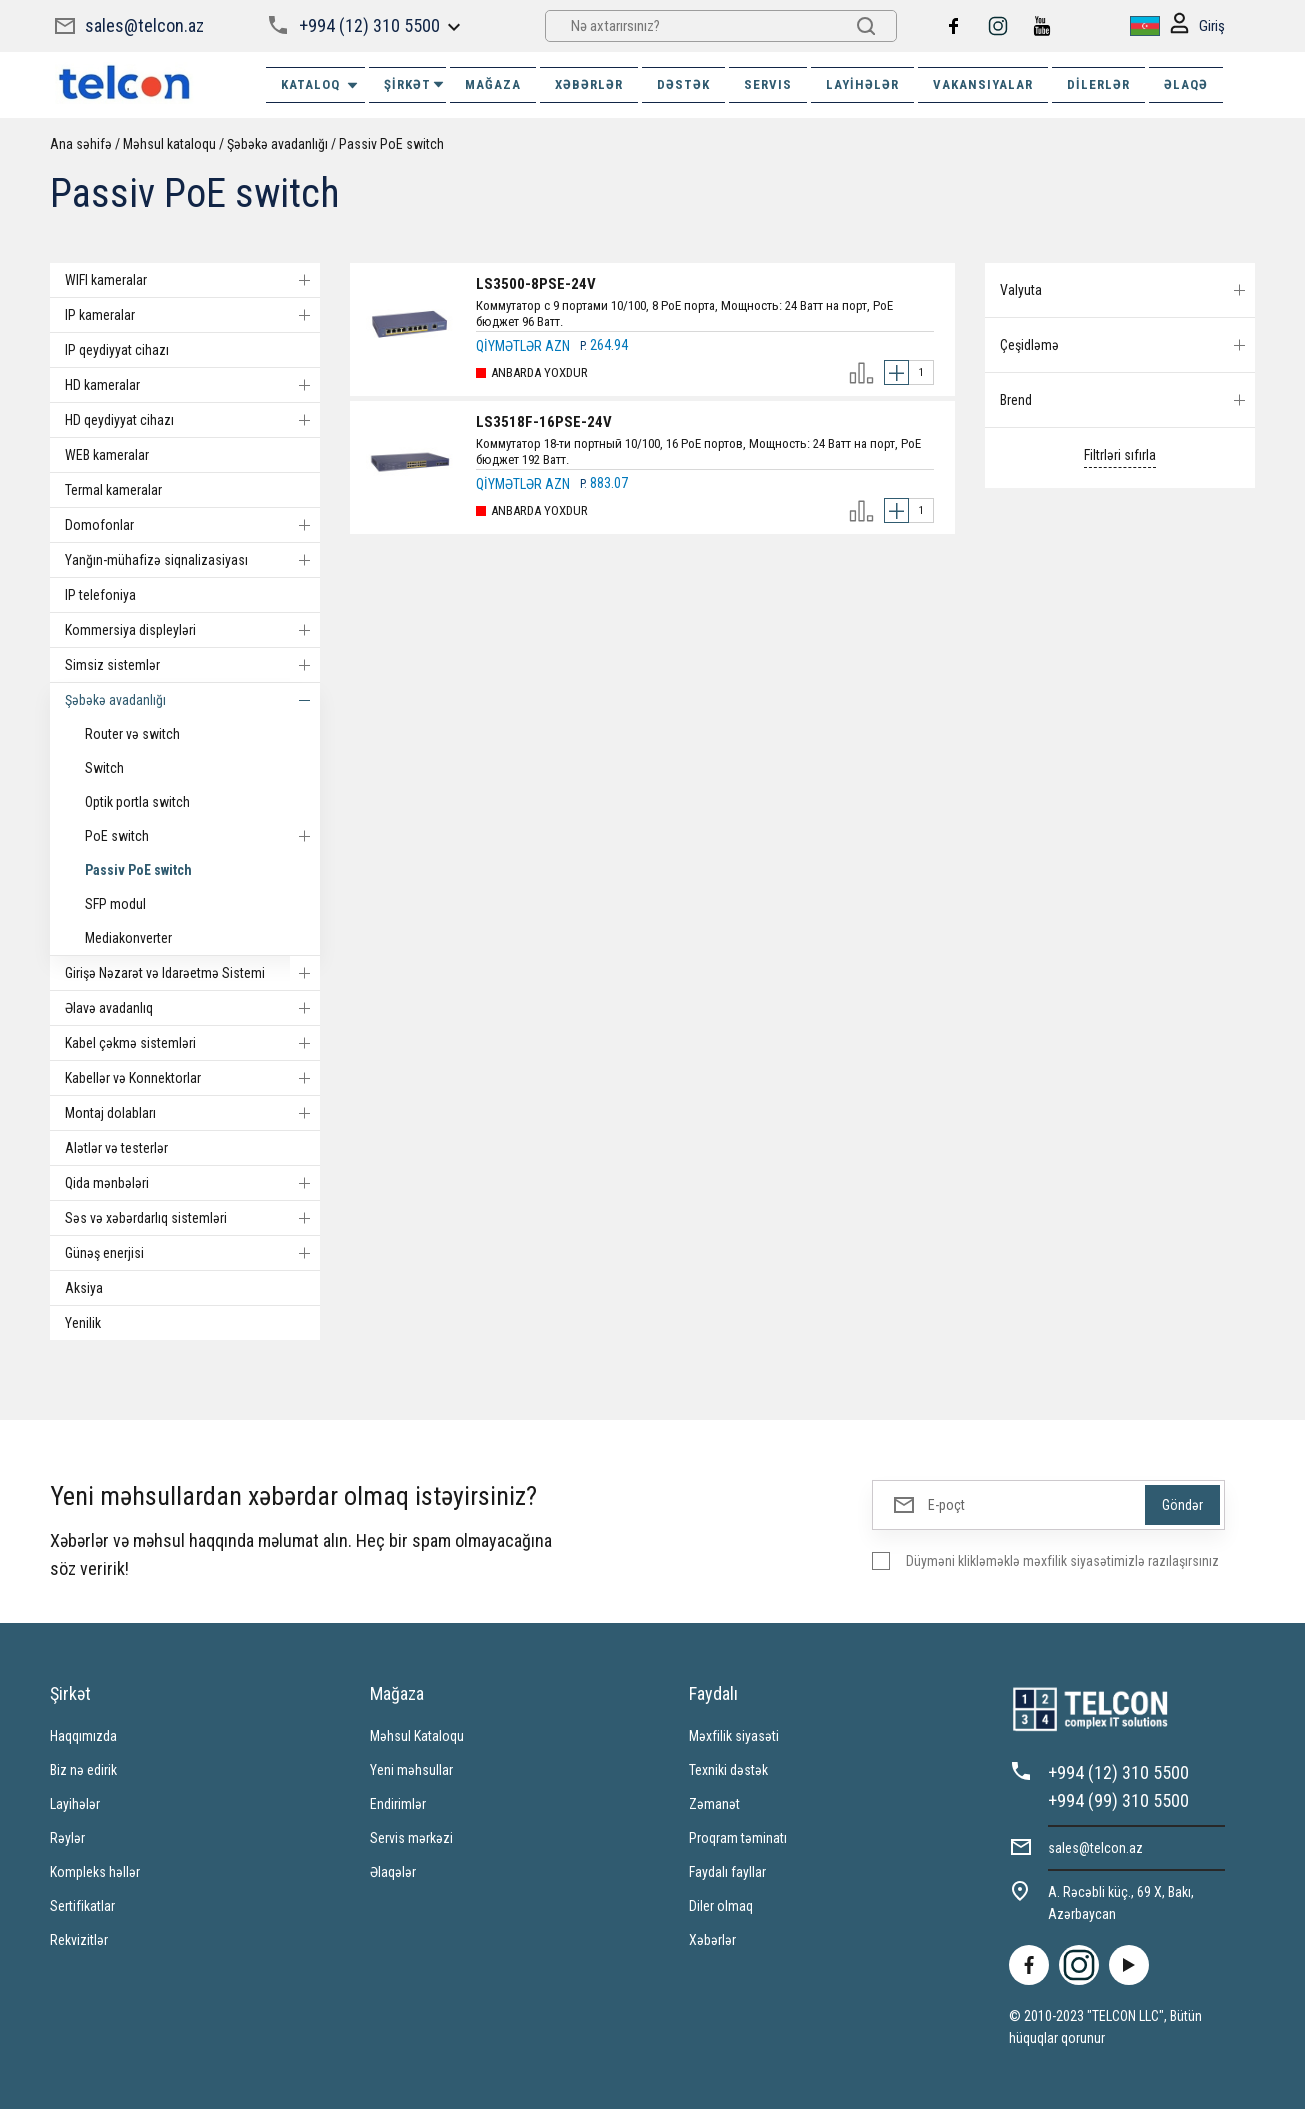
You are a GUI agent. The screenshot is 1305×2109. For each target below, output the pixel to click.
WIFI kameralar (192, 280)
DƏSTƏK (683, 84)
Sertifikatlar (82, 1906)
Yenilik (83, 1323)
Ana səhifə (81, 144)
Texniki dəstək (728, 1770)
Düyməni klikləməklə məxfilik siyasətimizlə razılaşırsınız (1062, 1561)
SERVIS (768, 84)
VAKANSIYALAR (983, 84)
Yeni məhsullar (411, 1770)
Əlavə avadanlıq (192, 1008)
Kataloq (320, 85)
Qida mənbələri (192, 1183)
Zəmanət (714, 1804)
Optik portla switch (137, 802)
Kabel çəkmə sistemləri (192, 1043)
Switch (104, 768)
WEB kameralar (107, 455)
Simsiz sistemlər (192, 665)
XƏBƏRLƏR (589, 84)
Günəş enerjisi (192, 1253)
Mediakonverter (128, 938)
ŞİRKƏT (415, 84)
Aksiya (84, 1288)
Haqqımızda (83, 1736)
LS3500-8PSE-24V (536, 284)
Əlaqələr (393, 1872)
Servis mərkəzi (411, 1838)
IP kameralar (192, 315)
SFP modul (115, 904)
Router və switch (132, 734)
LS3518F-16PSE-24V (544, 422)
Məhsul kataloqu (169, 144)
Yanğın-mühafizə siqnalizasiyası (192, 560)
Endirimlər (398, 1804)
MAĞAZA (493, 84)
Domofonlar (192, 525)
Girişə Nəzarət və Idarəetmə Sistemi (192, 973)
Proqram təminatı (738, 1838)
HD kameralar (192, 385)
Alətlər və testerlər (116, 1148)
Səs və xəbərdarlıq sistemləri (192, 1218)
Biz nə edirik (83, 1770)
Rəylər (67, 1838)
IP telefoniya (100, 595)
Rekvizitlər (79, 1940)
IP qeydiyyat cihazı (117, 350)
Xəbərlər (712, 1940)
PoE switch (202, 836)
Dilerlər (1098, 84)
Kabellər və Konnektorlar (192, 1078)
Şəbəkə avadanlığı (277, 144)
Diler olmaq (721, 1906)
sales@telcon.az (144, 25)
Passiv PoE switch (391, 144)
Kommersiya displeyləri (192, 630)
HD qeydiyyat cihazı (192, 420)
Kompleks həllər (95, 1872)
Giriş (1197, 26)
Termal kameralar (113, 490)
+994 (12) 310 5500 (369, 25)
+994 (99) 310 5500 (1118, 1800)
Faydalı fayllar (727, 1872)
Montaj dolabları (192, 1113)
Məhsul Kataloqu (417, 1736)
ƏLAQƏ (1186, 84)
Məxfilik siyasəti (734, 1736)
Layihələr (862, 84)
